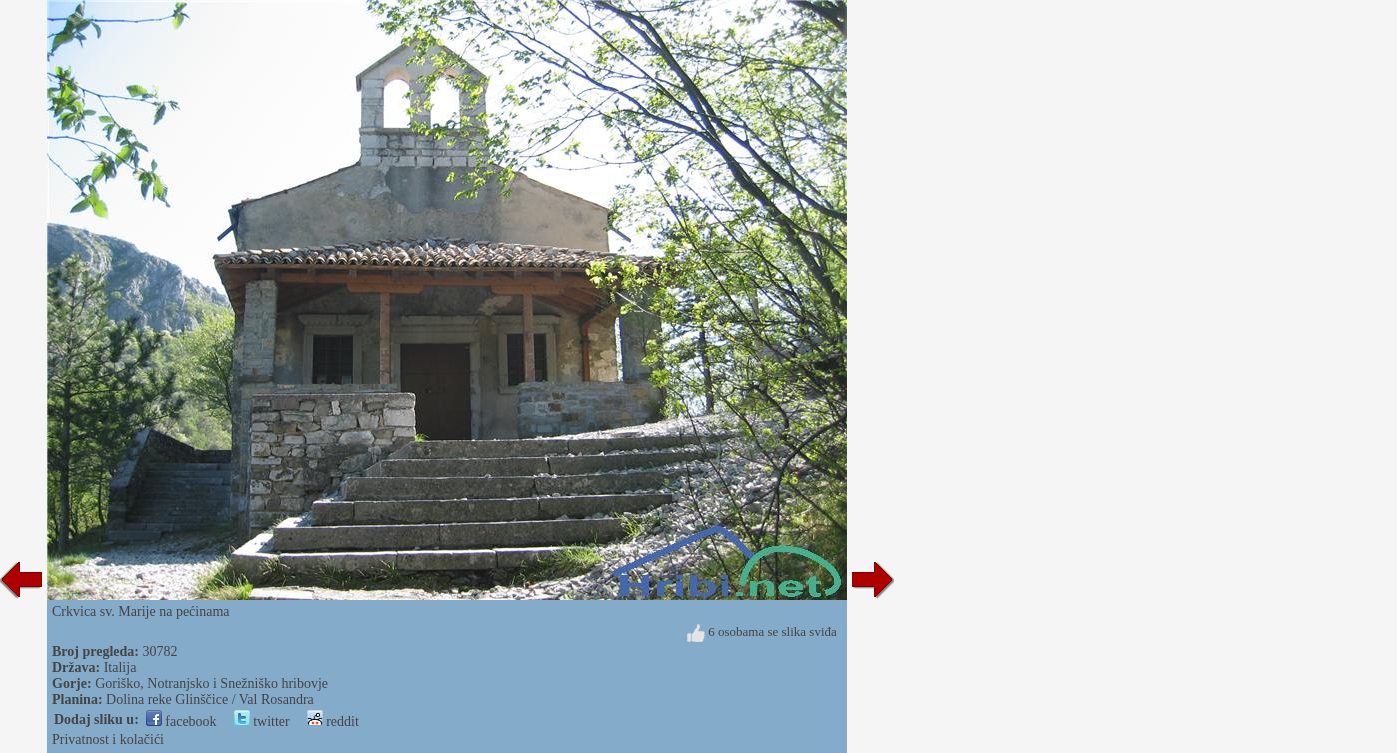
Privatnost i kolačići (108, 739)
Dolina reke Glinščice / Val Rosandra (210, 699)
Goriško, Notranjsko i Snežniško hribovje (211, 683)
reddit (333, 721)
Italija (120, 667)
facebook (181, 721)
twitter (262, 721)
